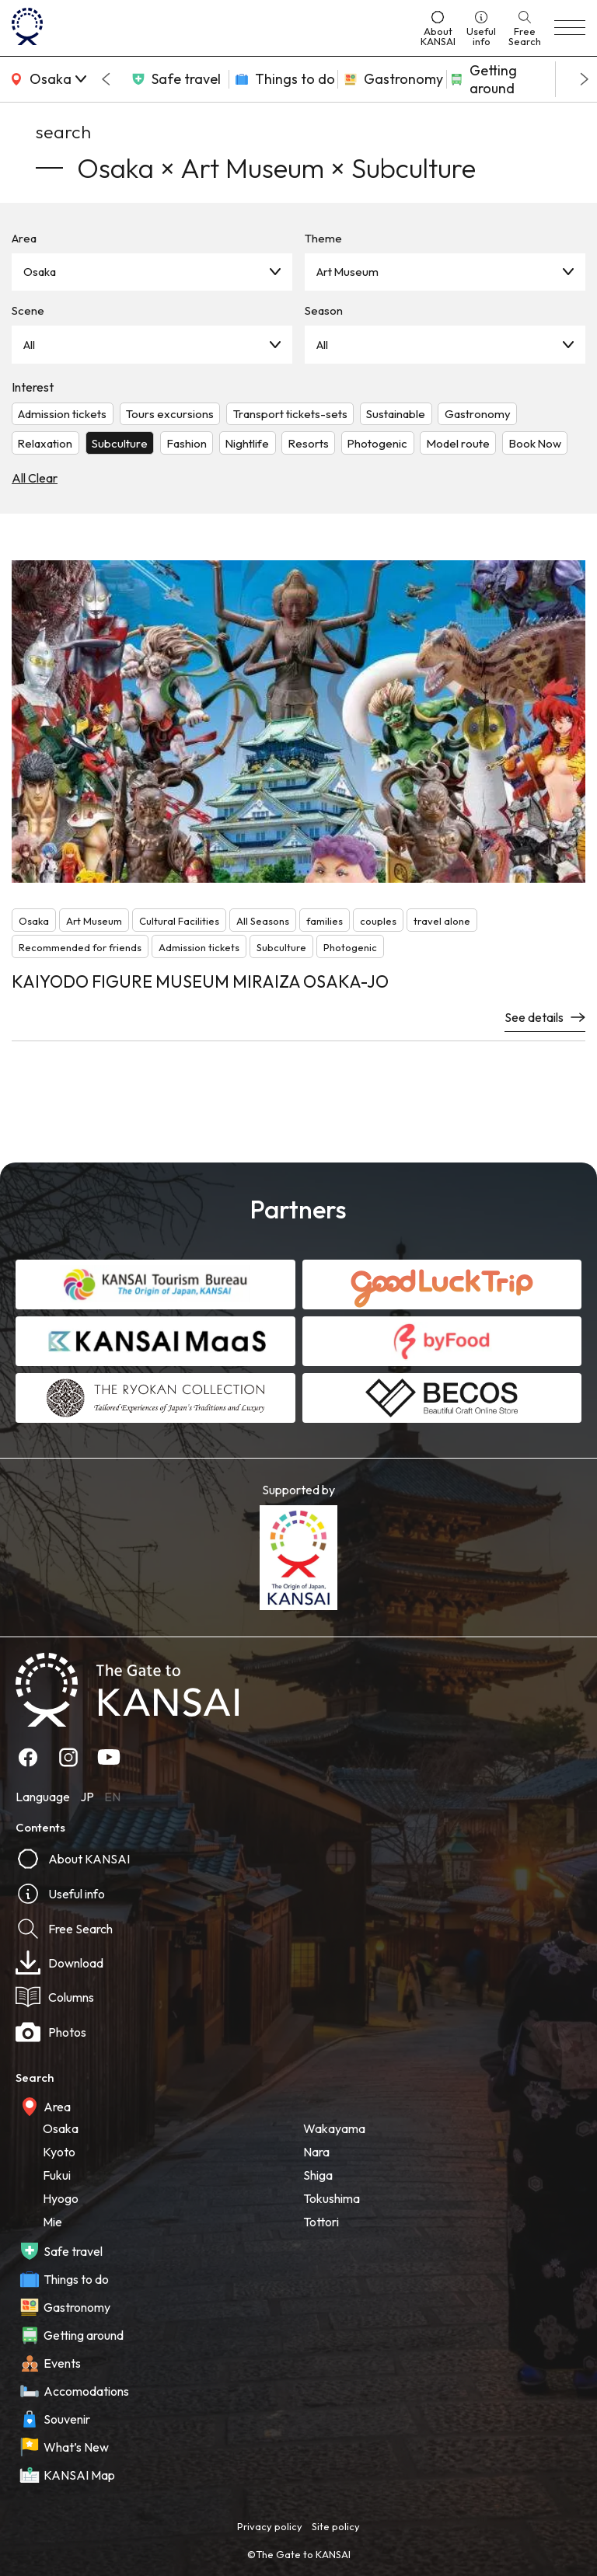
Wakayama (334, 2128)
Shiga (318, 2175)
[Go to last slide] (105, 79)
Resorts (308, 443)
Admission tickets (62, 413)
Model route (458, 443)
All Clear (35, 478)
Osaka (39, 271)
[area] (46, 79)
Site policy (336, 2526)
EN (112, 1796)
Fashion (187, 443)
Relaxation (45, 443)
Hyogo (61, 2198)
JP (87, 1796)
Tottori (321, 2221)
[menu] (569, 28)
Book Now (535, 443)
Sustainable (395, 413)
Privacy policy (269, 2526)
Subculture (120, 443)
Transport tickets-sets (290, 413)
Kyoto (59, 2151)
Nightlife (247, 443)
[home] (210, 28)
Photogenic (377, 443)
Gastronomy (478, 413)
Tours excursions (170, 413)
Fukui (57, 2175)
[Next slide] (584, 79)
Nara (316, 2151)
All (29, 344)
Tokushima (331, 2198)
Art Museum (347, 271)
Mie (52, 2221)
